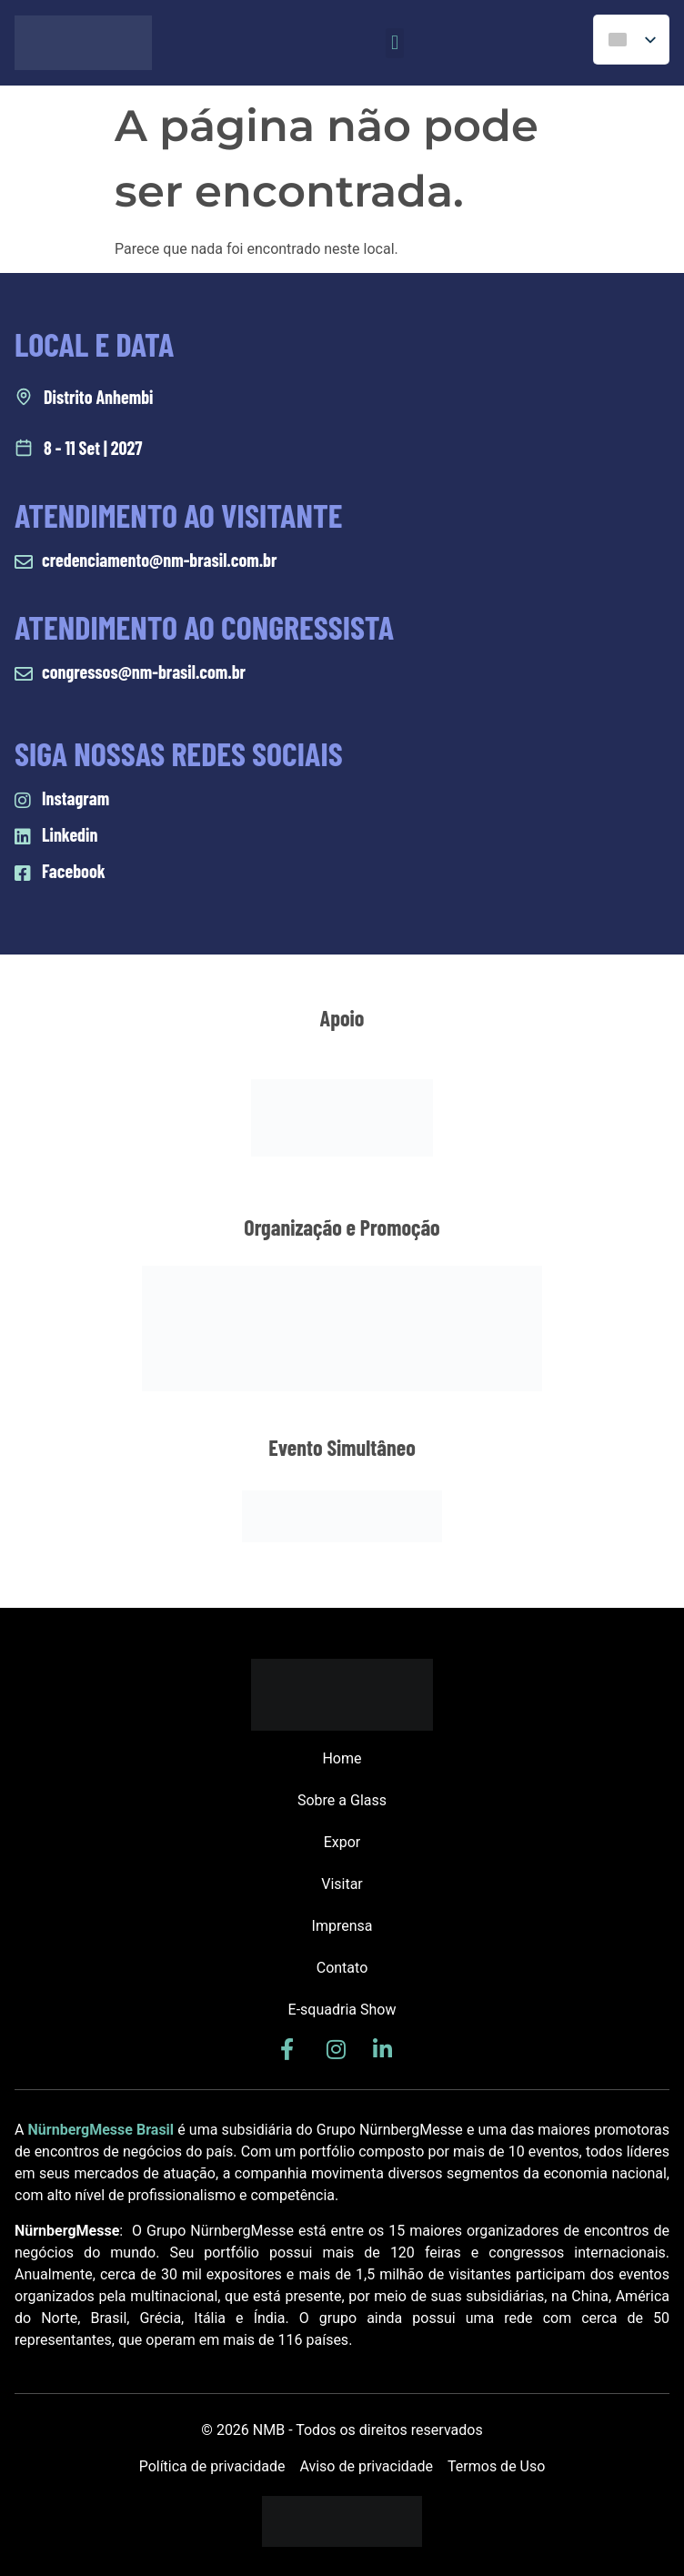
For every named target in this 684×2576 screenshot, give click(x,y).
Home (341, 1758)
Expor (342, 1842)
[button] (394, 43)
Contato (342, 1967)
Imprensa (342, 1926)
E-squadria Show (342, 2009)
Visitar (342, 1884)
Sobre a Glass (342, 1800)
